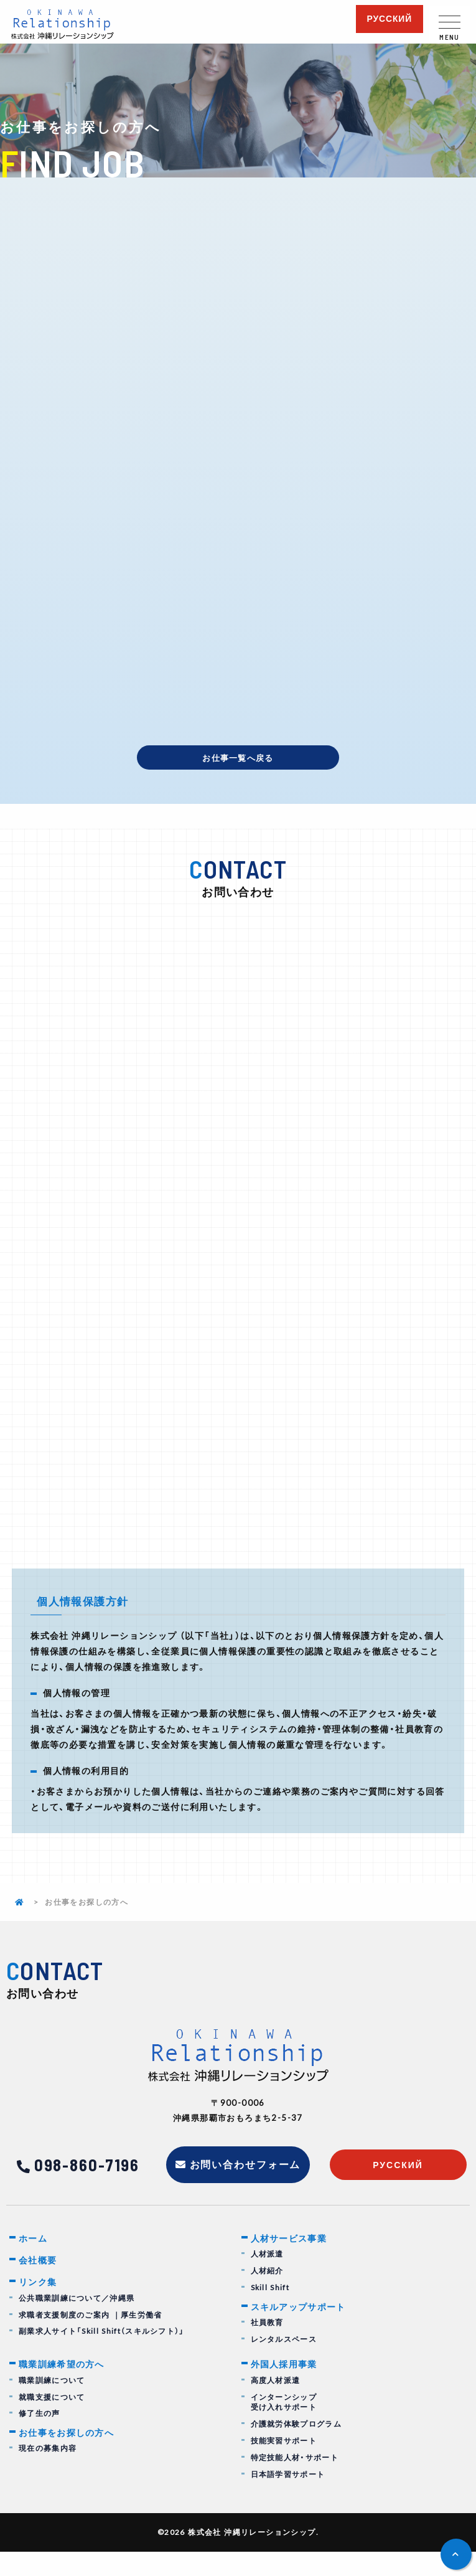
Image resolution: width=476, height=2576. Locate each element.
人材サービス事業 (291, 2260)
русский (389, 19)
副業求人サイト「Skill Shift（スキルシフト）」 (102, 2356)
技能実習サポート (284, 2465)
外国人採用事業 (286, 2388)
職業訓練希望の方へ (65, 2388)
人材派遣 (267, 2276)
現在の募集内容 (48, 2474)
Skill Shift (270, 2310)
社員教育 (267, 2346)
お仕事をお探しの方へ (70, 2458)
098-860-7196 (87, 2185)
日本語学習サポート (288, 2498)
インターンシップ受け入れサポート (284, 2426)
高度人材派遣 (276, 2404)
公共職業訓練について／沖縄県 (77, 2322)
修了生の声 (39, 2438)
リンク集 (39, 2306)
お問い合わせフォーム (246, 2184)
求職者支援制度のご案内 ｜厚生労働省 (91, 2339)
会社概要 (39, 2283)
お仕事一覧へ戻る (238, 758)
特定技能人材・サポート (295, 2481)
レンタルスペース (284, 2362)
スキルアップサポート (302, 2329)
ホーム (34, 2260)
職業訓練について (52, 2404)
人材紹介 (267, 2293)
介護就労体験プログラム (296, 2448)
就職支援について (52, 2421)
